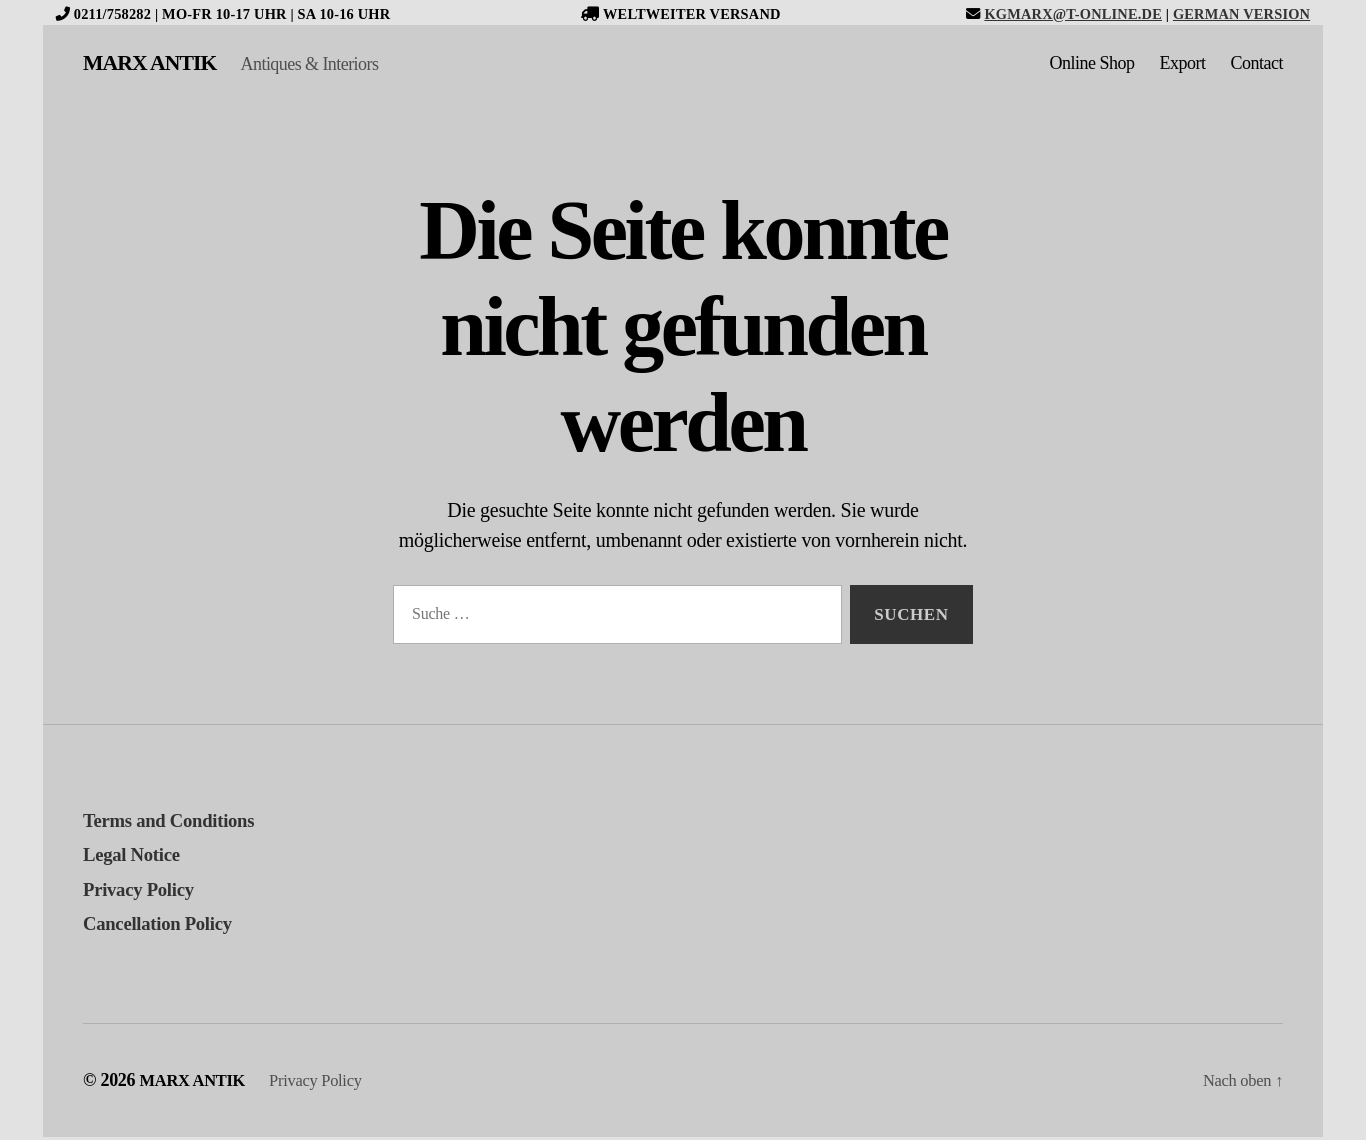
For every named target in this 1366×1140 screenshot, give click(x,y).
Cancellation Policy (167, 926)
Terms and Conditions (179, 823)
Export (1183, 65)
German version (1241, 14)
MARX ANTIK (157, 65)
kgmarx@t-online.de (1073, 14)
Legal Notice (137, 857)
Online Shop (1091, 65)
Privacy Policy (145, 892)
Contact (1257, 65)
